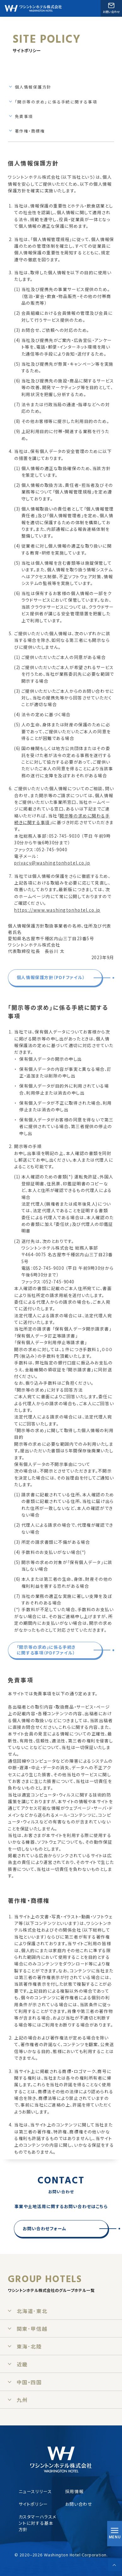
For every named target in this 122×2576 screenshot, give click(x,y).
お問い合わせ (78, 2504)
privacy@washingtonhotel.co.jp (52, 863)
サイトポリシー (33, 2504)
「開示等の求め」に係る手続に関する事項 (56, 102)
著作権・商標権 (30, 131)
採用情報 (74, 2491)
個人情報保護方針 (33, 87)
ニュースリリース (35, 2491)
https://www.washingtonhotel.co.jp (57, 910)
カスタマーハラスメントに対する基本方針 (37, 2523)
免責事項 (24, 116)
